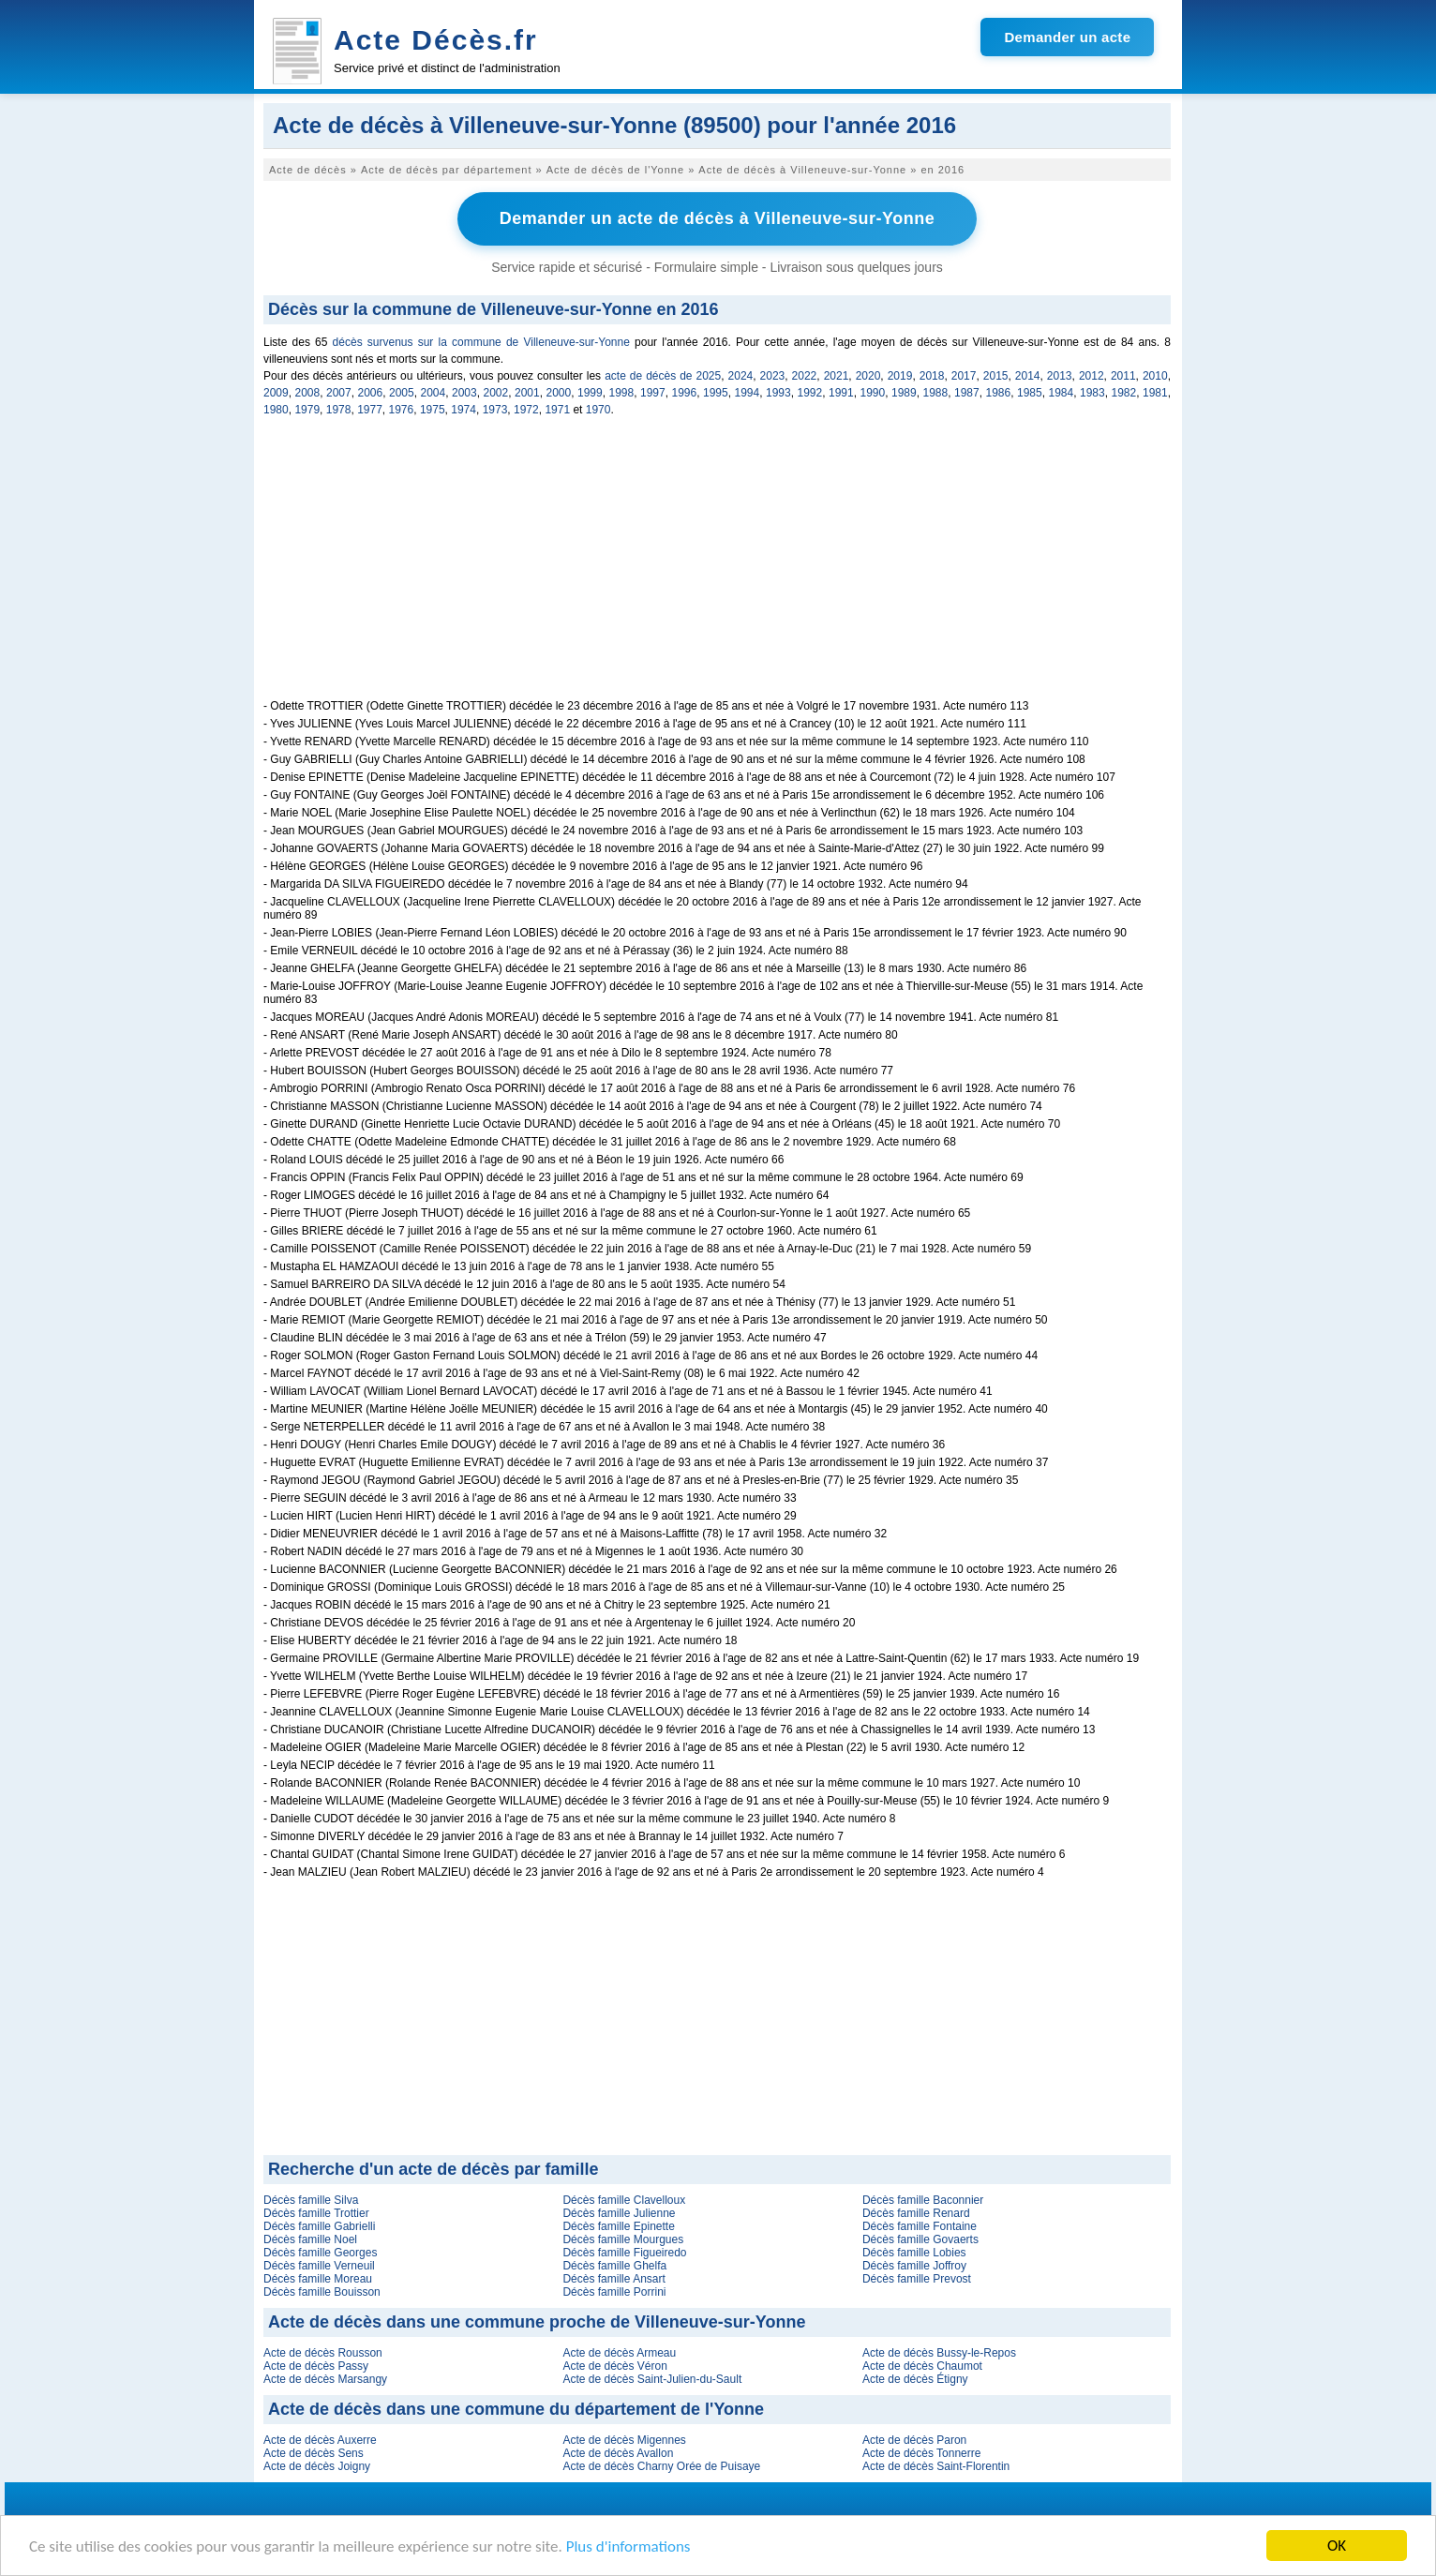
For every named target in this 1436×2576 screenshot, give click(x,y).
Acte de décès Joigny (316, 2466)
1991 (841, 392)
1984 (1061, 392)
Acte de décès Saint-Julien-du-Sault (651, 2379)
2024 (741, 375)
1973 (495, 409)
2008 (308, 392)
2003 (464, 392)
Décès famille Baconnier (922, 2200)
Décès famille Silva (310, 2200)
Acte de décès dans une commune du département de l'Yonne (516, 2409)
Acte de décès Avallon (617, 2453)
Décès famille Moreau (317, 2278)
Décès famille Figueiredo (624, 2252)
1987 (967, 392)
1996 (684, 392)
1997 (653, 392)
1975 (432, 409)
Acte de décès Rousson (322, 2352)
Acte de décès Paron (914, 2440)
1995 (715, 392)
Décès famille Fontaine (919, 2226)
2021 (836, 375)
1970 (598, 409)
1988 (936, 392)
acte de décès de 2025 (663, 375)
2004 (433, 392)
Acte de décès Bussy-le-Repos (939, 2352)
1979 (307, 409)
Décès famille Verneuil (319, 2265)
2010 (1155, 375)
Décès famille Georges (320, 2252)
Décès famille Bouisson (322, 2292)
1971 (557, 409)
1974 (463, 409)
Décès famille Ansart (613, 2278)
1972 (526, 409)
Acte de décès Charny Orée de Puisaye (661, 2466)
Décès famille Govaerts (920, 2239)
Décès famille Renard (916, 2213)
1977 (369, 409)
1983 (1092, 392)
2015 (996, 375)
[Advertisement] (717, 568)
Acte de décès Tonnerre (921, 2453)
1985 (1029, 392)
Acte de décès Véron (614, 2366)
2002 (496, 392)
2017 (964, 375)
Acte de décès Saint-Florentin (936, 2466)
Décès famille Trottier (316, 2213)
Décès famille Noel (310, 2239)
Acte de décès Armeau (619, 2352)
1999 (590, 392)
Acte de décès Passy (315, 2366)
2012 (1091, 375)
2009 (276, 392)
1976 (401, 409)
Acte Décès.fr (436, 39)
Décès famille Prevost (916, 2278)
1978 (339, 409)
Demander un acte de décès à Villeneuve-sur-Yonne (717, 218)
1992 (810, 392)
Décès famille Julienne (618, 2213)
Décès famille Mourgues (622, 2239)
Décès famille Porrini (614, 2292)
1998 (622, 392)
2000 (559, 392)
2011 (1123, 375)
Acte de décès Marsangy (325, 2379)
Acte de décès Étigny (915, 2379)
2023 (772, 375)
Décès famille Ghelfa (614, 2265)
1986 (998, 392)
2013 (1059, 375)
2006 (370, 392)
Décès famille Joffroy (914, 2265)
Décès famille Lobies (914, 2252)
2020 (868, 375)
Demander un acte (1067, 37)
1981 (1155, 392)
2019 (900, 375)
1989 (904, 392)
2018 (932, 375)
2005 (401, 392)
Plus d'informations (628, 2547)
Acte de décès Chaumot (922, 2366)
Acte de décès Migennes (623, 2440)
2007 (339, 392)
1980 (276, 409)
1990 (873, 392)
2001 (527, 392)
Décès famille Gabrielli (319, 2226)
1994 (747, 392)
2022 (804, 375)
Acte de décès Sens (313, 2453)
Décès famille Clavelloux (623, 2200)
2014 (1027, 375)
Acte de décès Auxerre (320, 2440)
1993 (778, 392)
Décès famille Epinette (618, 2226)
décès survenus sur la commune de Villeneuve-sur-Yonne (481, 342)
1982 (1124, 392)
